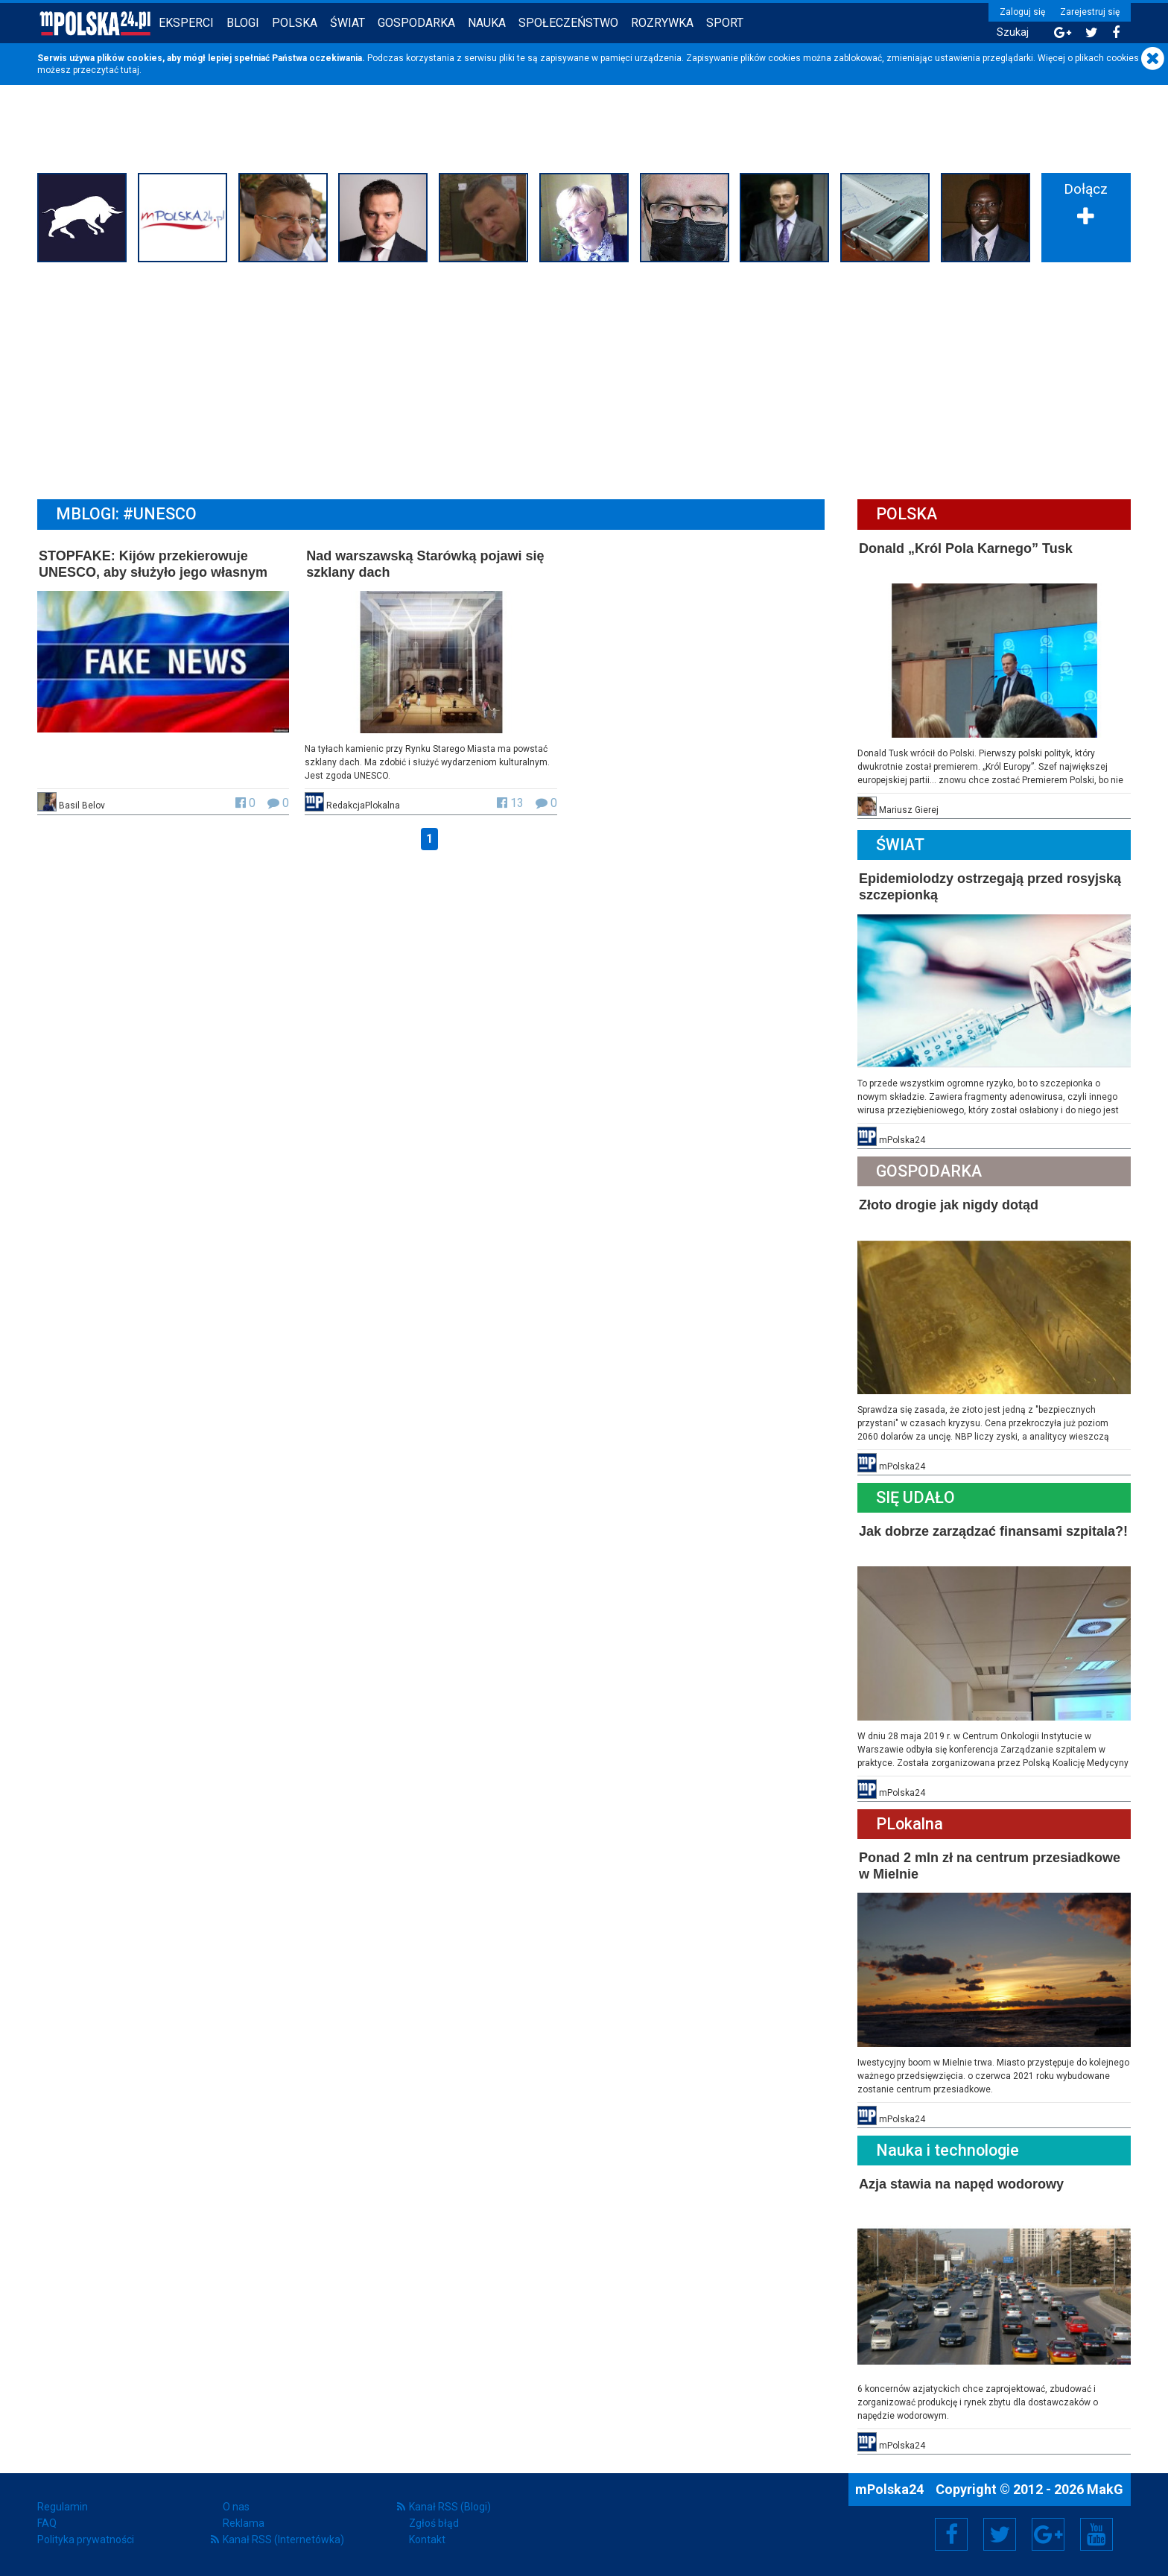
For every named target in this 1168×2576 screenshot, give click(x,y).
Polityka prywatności (85, 2539)
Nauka (487, 23)
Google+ (1048, 2534)
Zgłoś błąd (434, 2523)
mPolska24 (891, 2489)
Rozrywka (662, 23)
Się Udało (915, 1497)
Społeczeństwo (568, 23)
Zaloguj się (1022, 12)
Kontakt (427, 2539)
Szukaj (1013, 32)
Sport (724, 23)
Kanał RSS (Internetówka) (283, 2539)
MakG (1105, 2489)
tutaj (130, 70)
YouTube (1096, 2534)
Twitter (999, 2534)
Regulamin (62, 2507)
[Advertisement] (584, 379)
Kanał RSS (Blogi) (450, 2507)
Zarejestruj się (1090, 12)
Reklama (243, 2523)
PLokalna (909, 1823)
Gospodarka (416, 23)
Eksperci (186, 23)
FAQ (47, 2523)
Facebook (951, 2534)
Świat (347, 23)
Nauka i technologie (947, 2150)
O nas (236, 2507)
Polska (294, 23)
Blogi (242, 23)
